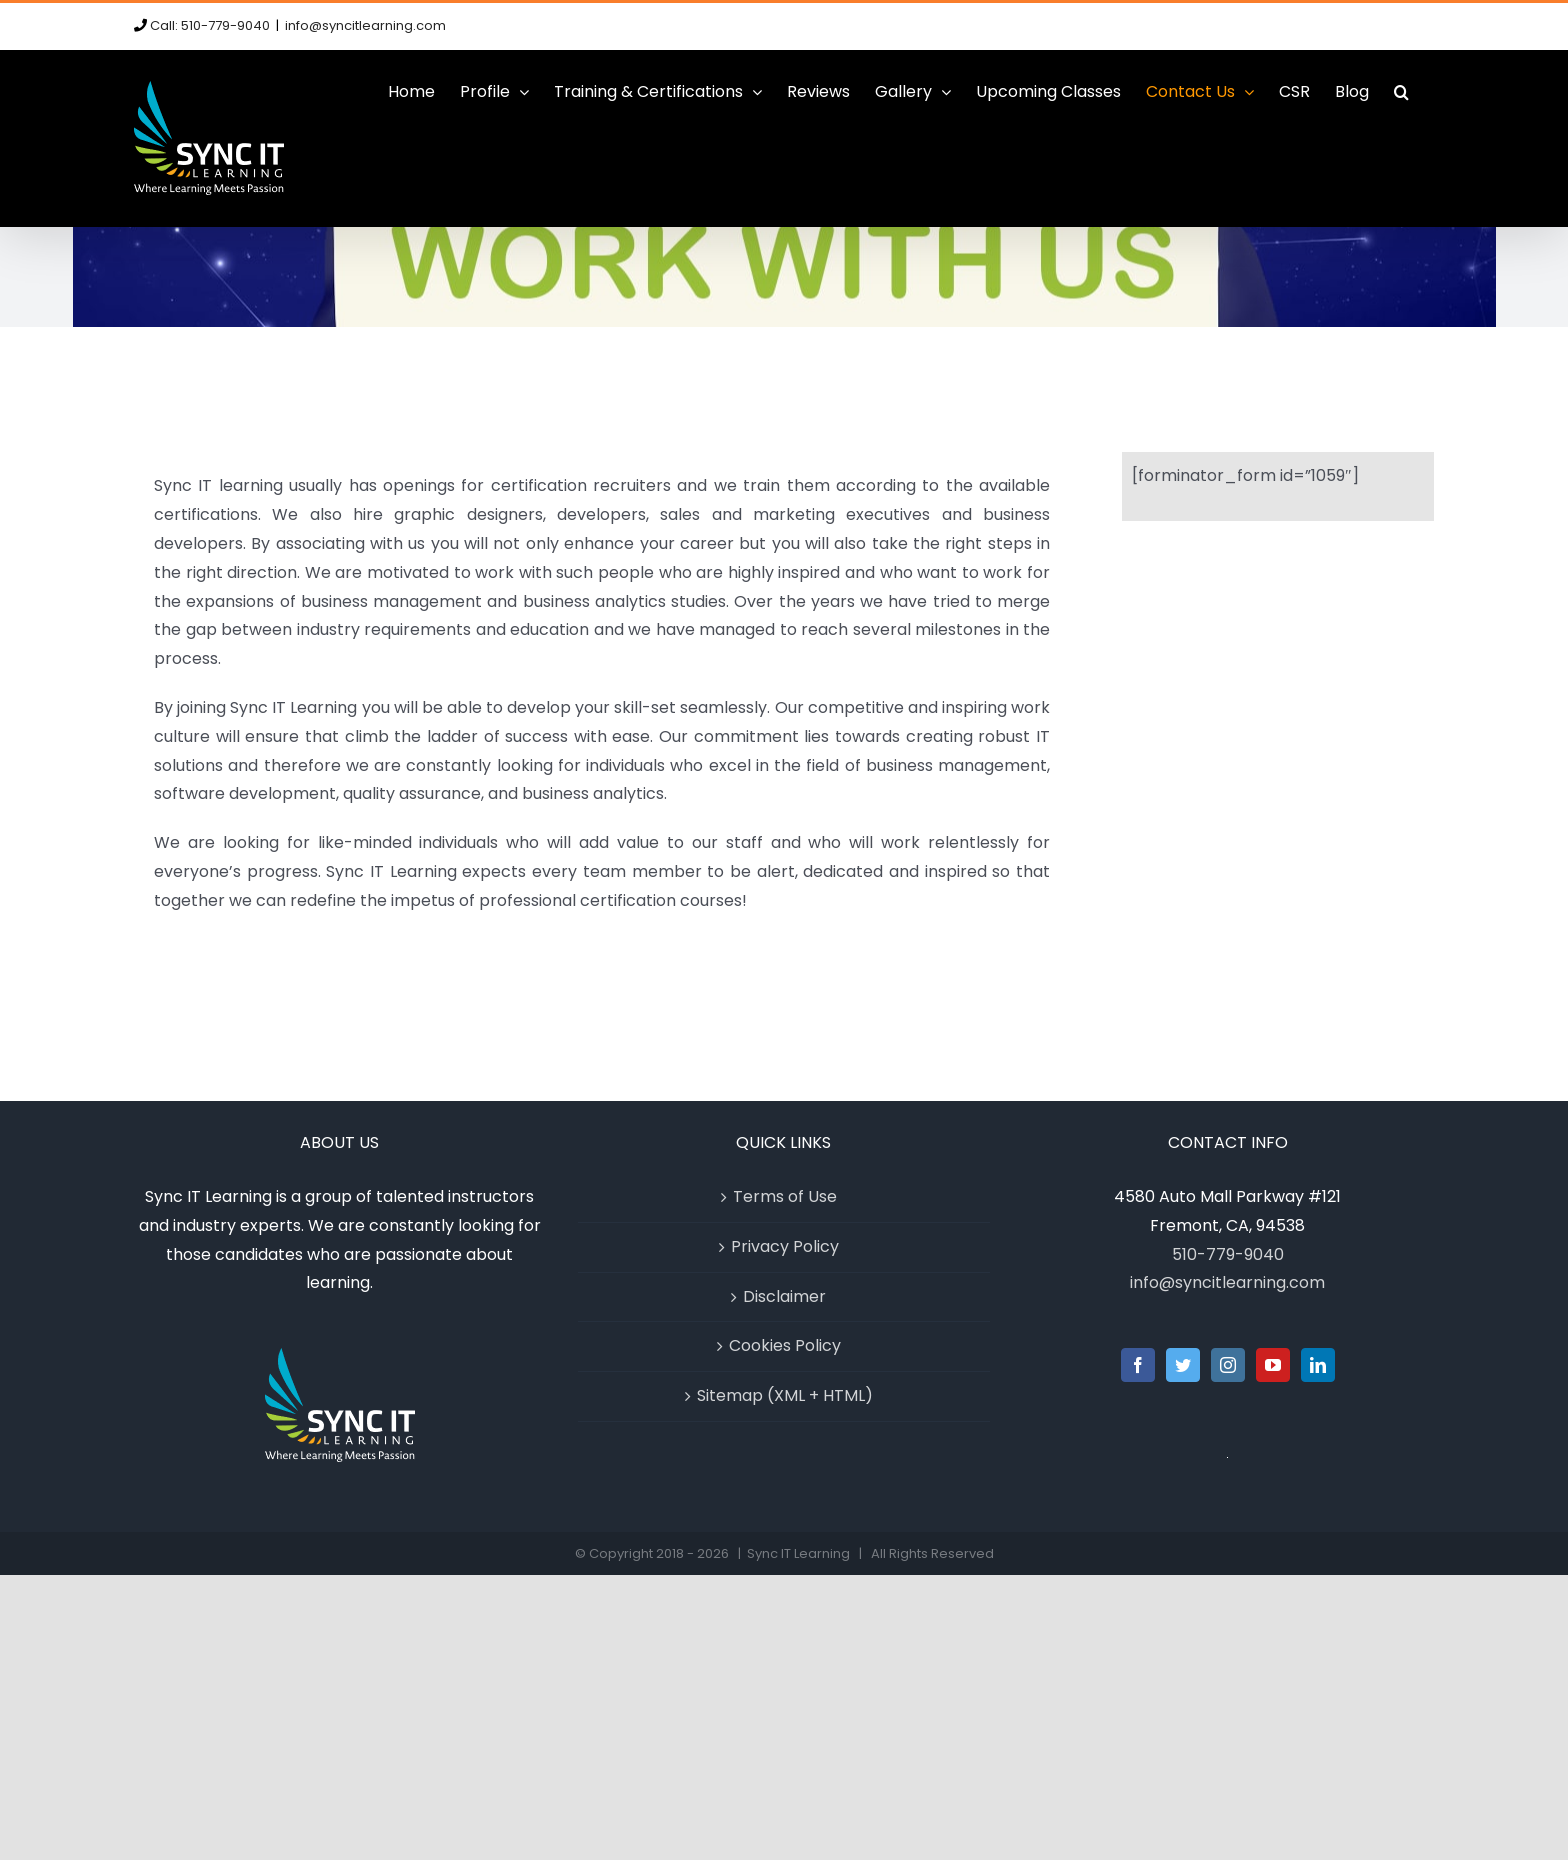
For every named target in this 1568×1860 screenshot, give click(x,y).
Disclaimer (784, 1296)
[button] (1401, 92)
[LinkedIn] (1318, 1365)
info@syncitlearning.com (365, 25)
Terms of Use (785, 1196)
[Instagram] (1228, 1365)
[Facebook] (1138, 1365)
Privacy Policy (785, 1246)
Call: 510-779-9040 (210, 25)
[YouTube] (1273, 1365)
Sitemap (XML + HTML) (785, 1395)
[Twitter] (1183, 1365)
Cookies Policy (785, 1345)
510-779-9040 (1228, 1254)
